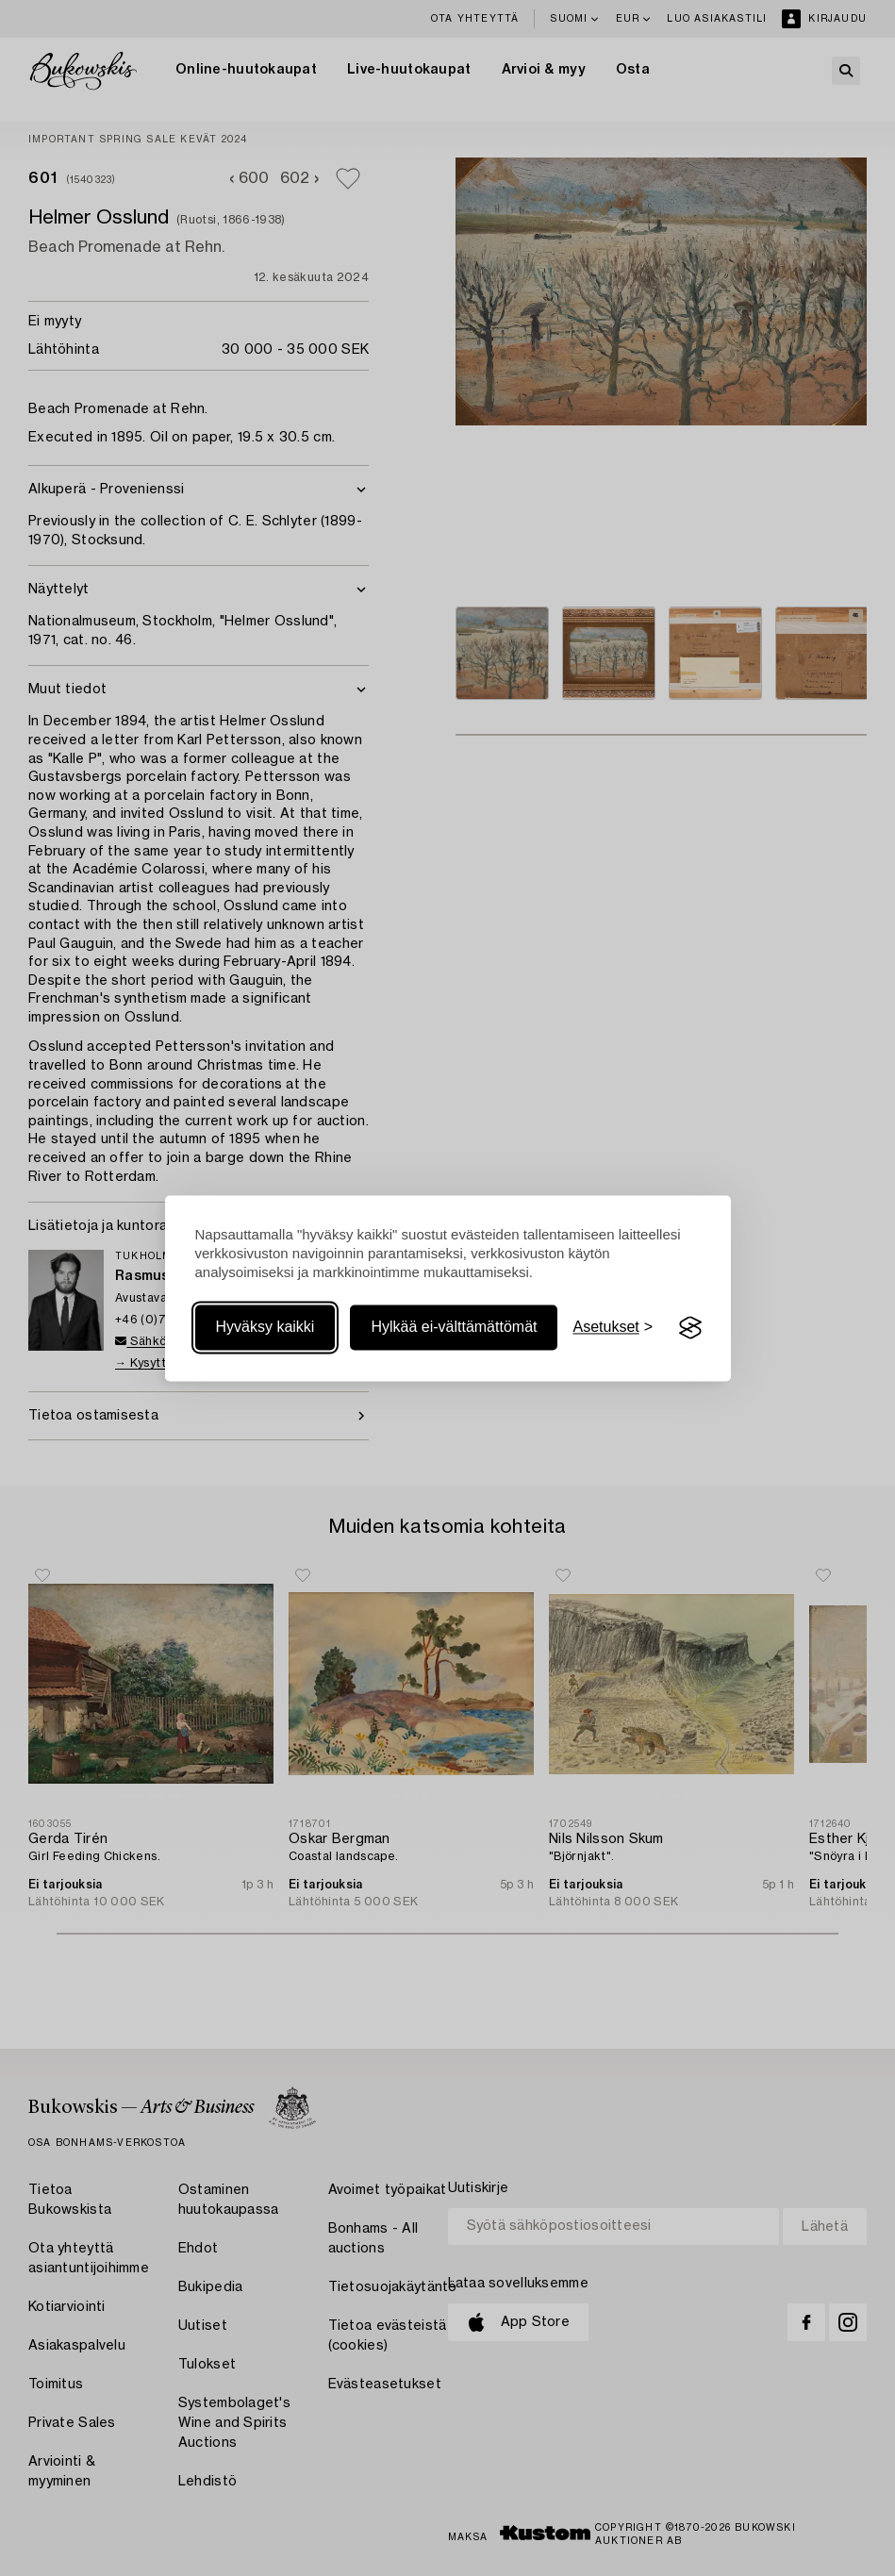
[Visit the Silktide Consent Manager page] (690, 1328)
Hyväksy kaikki (265, 1328)
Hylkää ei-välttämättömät (454, 1328)
